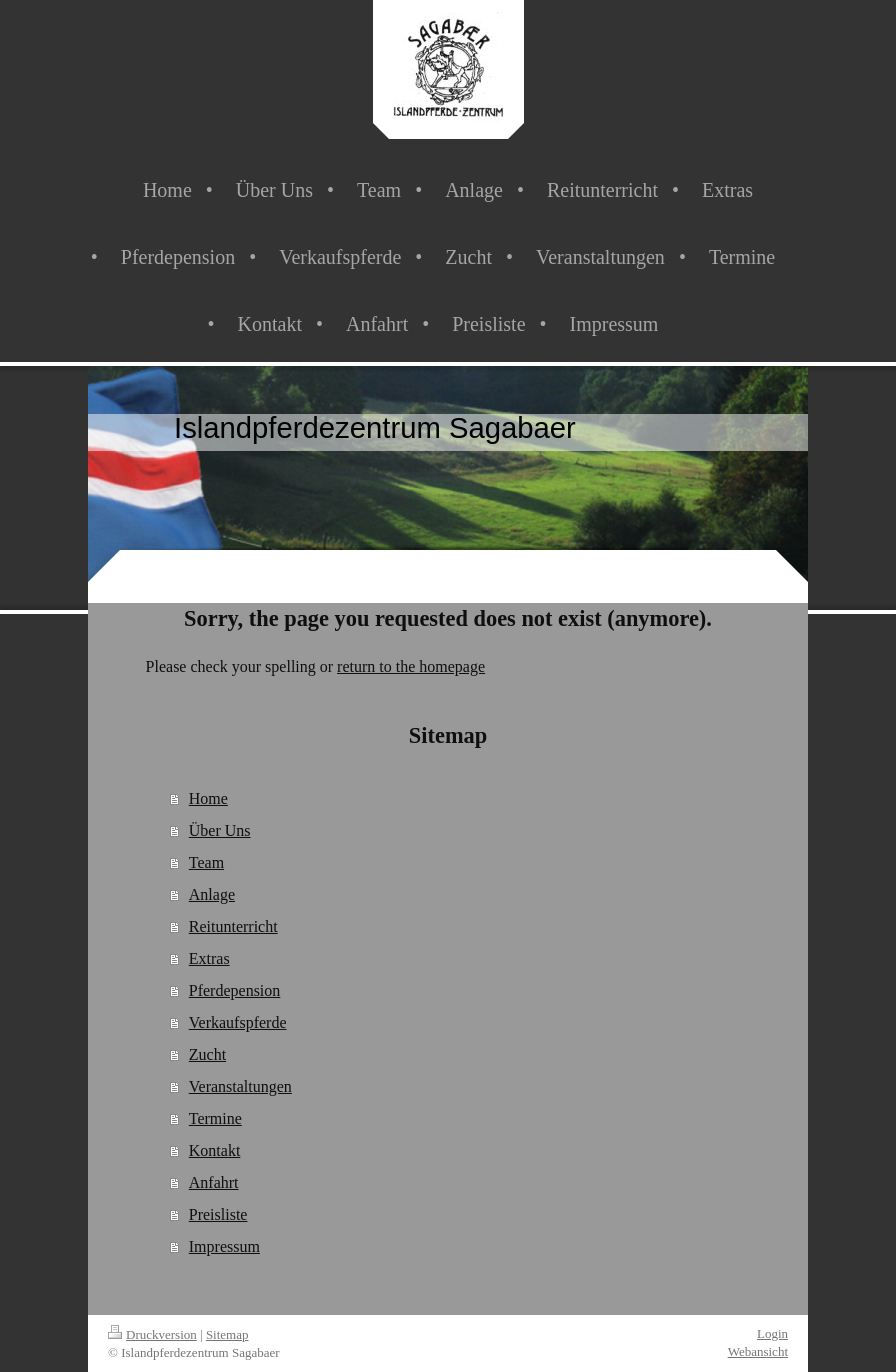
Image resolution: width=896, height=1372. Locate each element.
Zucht (207, 1054)
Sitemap (227, 1334)
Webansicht (758, 1351)
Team (206, 862)
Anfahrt (214, 1182)
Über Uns (220, 830)
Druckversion (152, 1334)
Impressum (224, 1246)
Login (772, 1333)
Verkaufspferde (238, 1022)
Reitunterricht (233, 926)
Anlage (212, 894)
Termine (215, 1118)
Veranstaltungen (240, 1086)
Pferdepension (235, 990)
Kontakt (215, 1150)
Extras (209, 958)
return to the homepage (411, 666)
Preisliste (218, 1214)
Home (208, 798)
